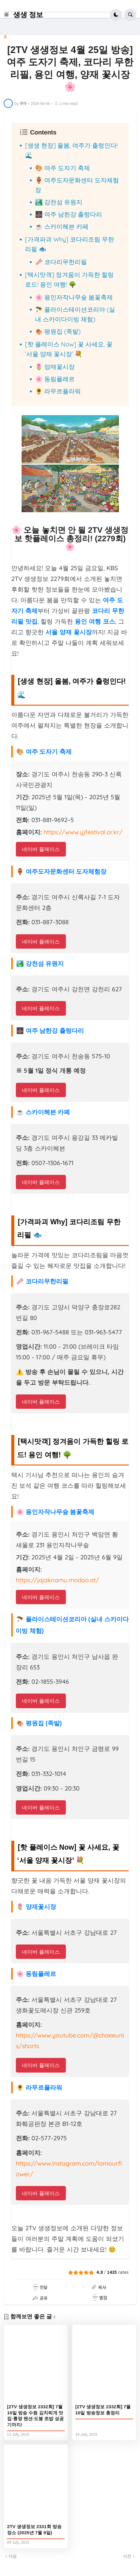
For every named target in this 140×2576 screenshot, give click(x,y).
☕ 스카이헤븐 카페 (61, 226)
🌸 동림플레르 (55, 379)
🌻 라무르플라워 (58, 391)
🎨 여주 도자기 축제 (62, 168)
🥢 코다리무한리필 (61, 262)
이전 (127, 2556)
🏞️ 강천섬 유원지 (58, 202)
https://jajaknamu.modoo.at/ (57, 1580)
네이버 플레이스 (41, 849)
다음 (13, 2556)
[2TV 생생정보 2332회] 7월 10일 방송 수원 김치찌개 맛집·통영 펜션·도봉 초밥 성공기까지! (35, 2415)
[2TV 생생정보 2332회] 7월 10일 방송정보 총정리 (103, 2409)
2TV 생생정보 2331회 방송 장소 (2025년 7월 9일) (34, 2529)
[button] (8, 15)
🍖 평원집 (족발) (58, 331)
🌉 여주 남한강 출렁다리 (68, 214)
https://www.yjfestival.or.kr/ (83, 832)
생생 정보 (28, 15)
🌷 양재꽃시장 (55, 366)
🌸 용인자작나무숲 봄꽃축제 (74, 297)
